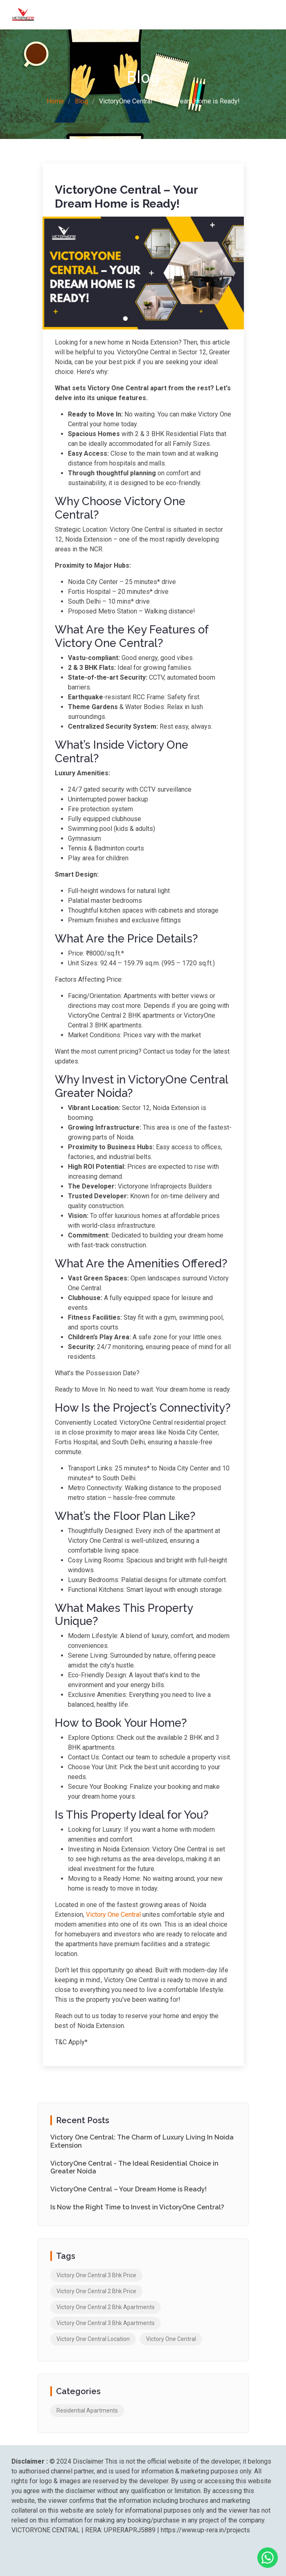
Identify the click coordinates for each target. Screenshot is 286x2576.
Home (55, 101)
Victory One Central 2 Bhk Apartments (105, 2307)
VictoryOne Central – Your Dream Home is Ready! (128, 2189)
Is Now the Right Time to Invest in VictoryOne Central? (137, 2207)
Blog (81, 101)
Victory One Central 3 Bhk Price (96, 2275)
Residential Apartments (87, 2410)
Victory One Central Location (93, 2339)
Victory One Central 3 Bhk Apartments (105, 2323)
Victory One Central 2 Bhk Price (96, 2291)
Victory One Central (113, 1914)
